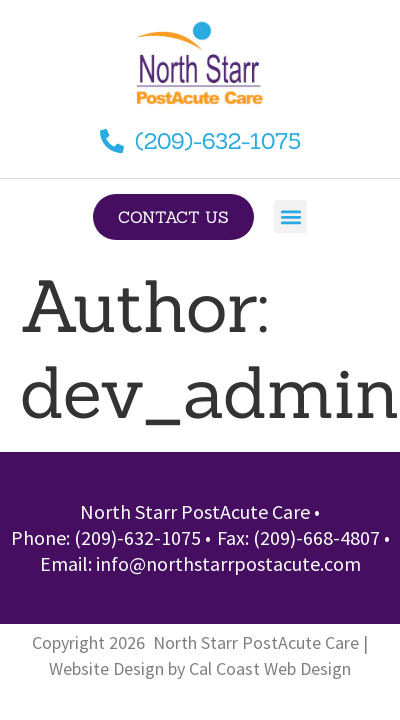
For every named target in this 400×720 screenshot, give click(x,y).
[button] (290, 216)
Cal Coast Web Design (270, 668)
